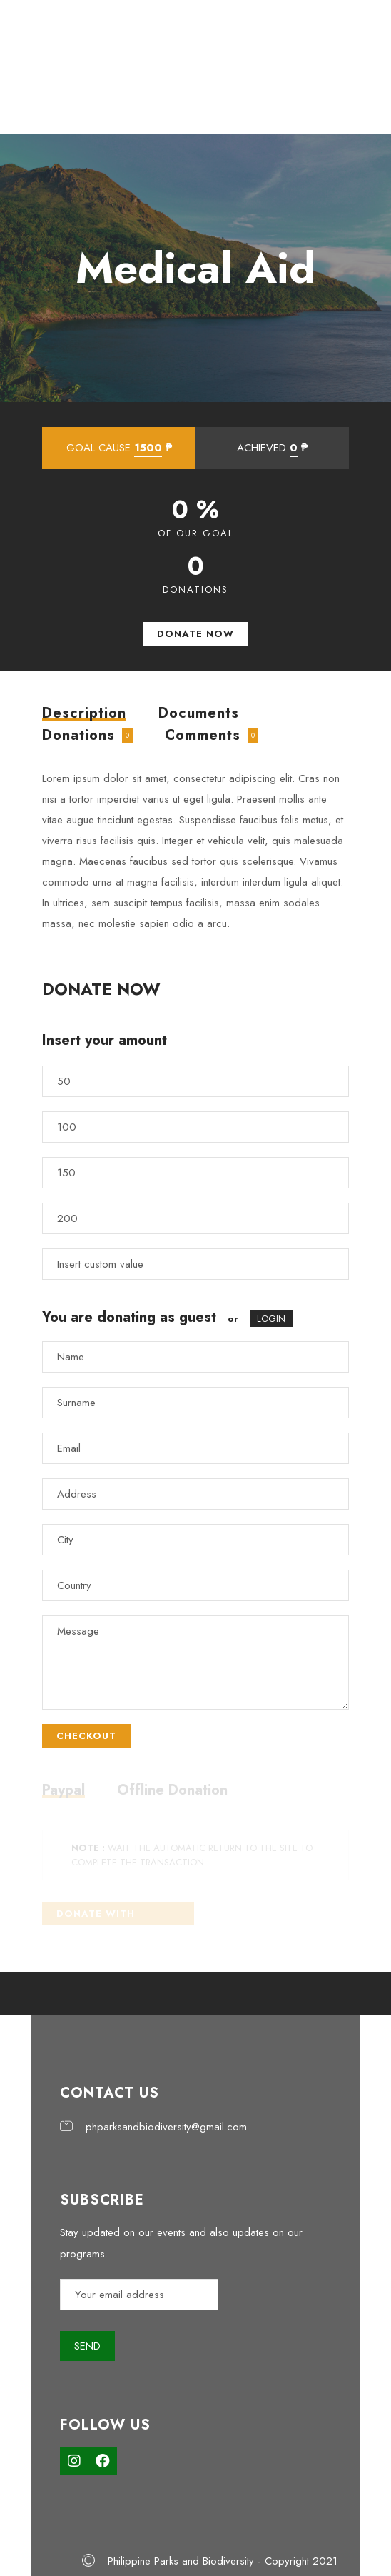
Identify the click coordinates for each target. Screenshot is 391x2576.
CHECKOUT (86, 1736)
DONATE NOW (195, 634)
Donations (78, 735)
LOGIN (271, 1318)
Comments (202, 735)
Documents (198, 713)
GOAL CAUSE (119, 448)
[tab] (84, 713)
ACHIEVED (272, 448)
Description (84, 715)
